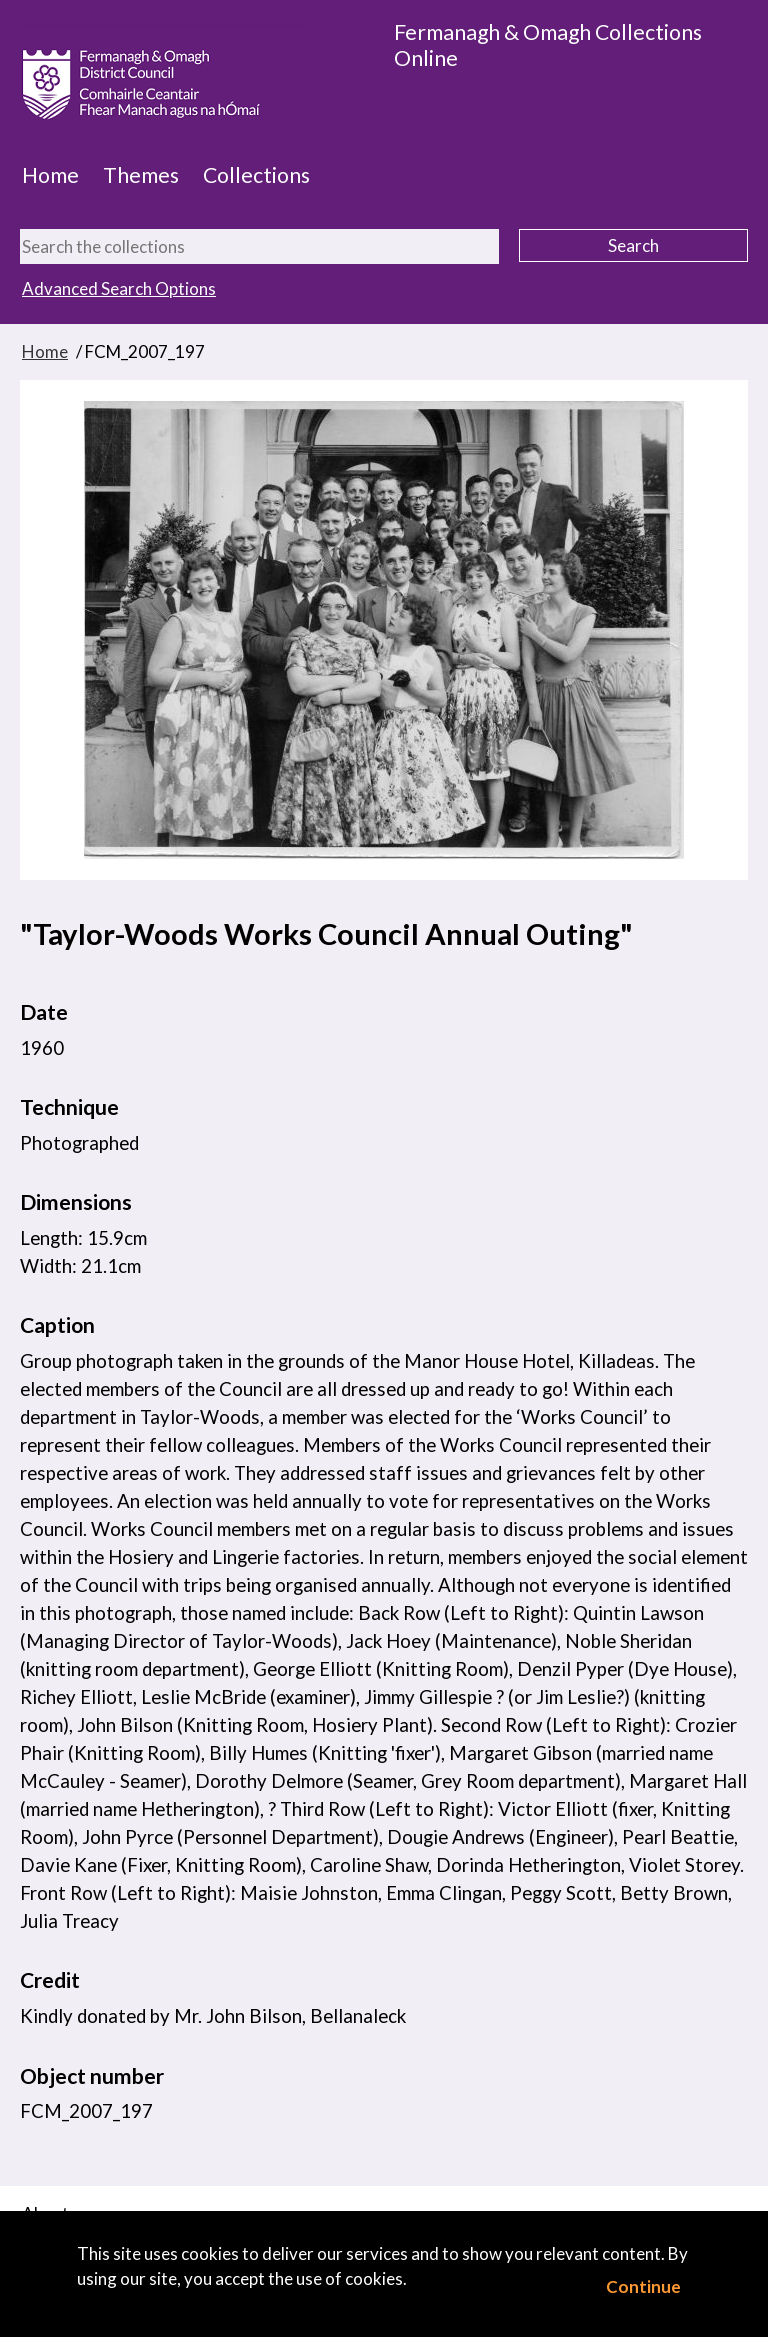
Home (50, 175)
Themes (141, 175)
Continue (643, 2286)
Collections (256, 175)
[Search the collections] (259, 246)
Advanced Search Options (119, 288)
